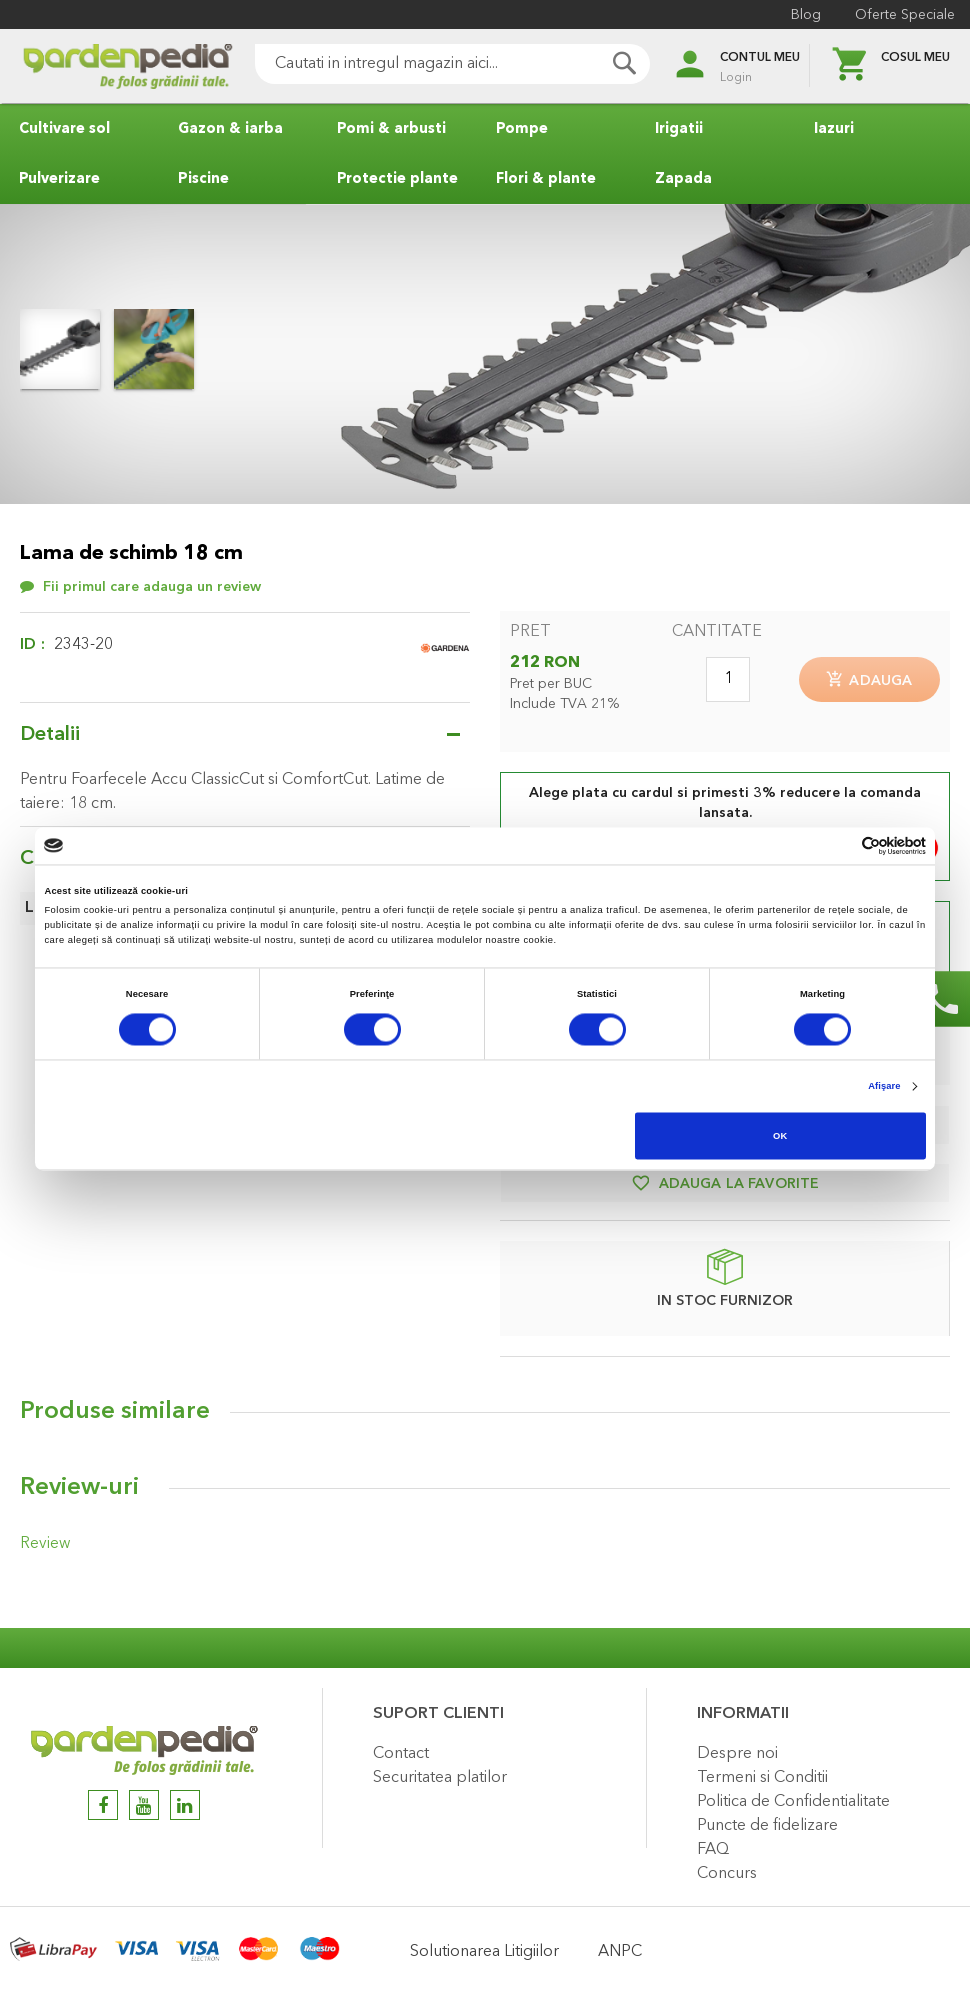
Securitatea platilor (440, 1778)
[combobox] (425, 64)
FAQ (713, 1850)
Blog (801, 15)
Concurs (727, 1874)
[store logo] (100, 66)
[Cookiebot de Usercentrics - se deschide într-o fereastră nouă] (838, 845)
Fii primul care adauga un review (152, 587)
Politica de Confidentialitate (793, 1802)
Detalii (50, 735)
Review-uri (79, 1493)
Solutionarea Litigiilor (484, 1952)
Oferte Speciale (900, 15)
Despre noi (737, 1754)
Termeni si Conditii (762, 1778)
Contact (401, 1754)
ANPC (620, 1952)
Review (42, 1548)
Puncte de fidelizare (767, 1826)
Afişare (884, 1087)
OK (780, 1136)
